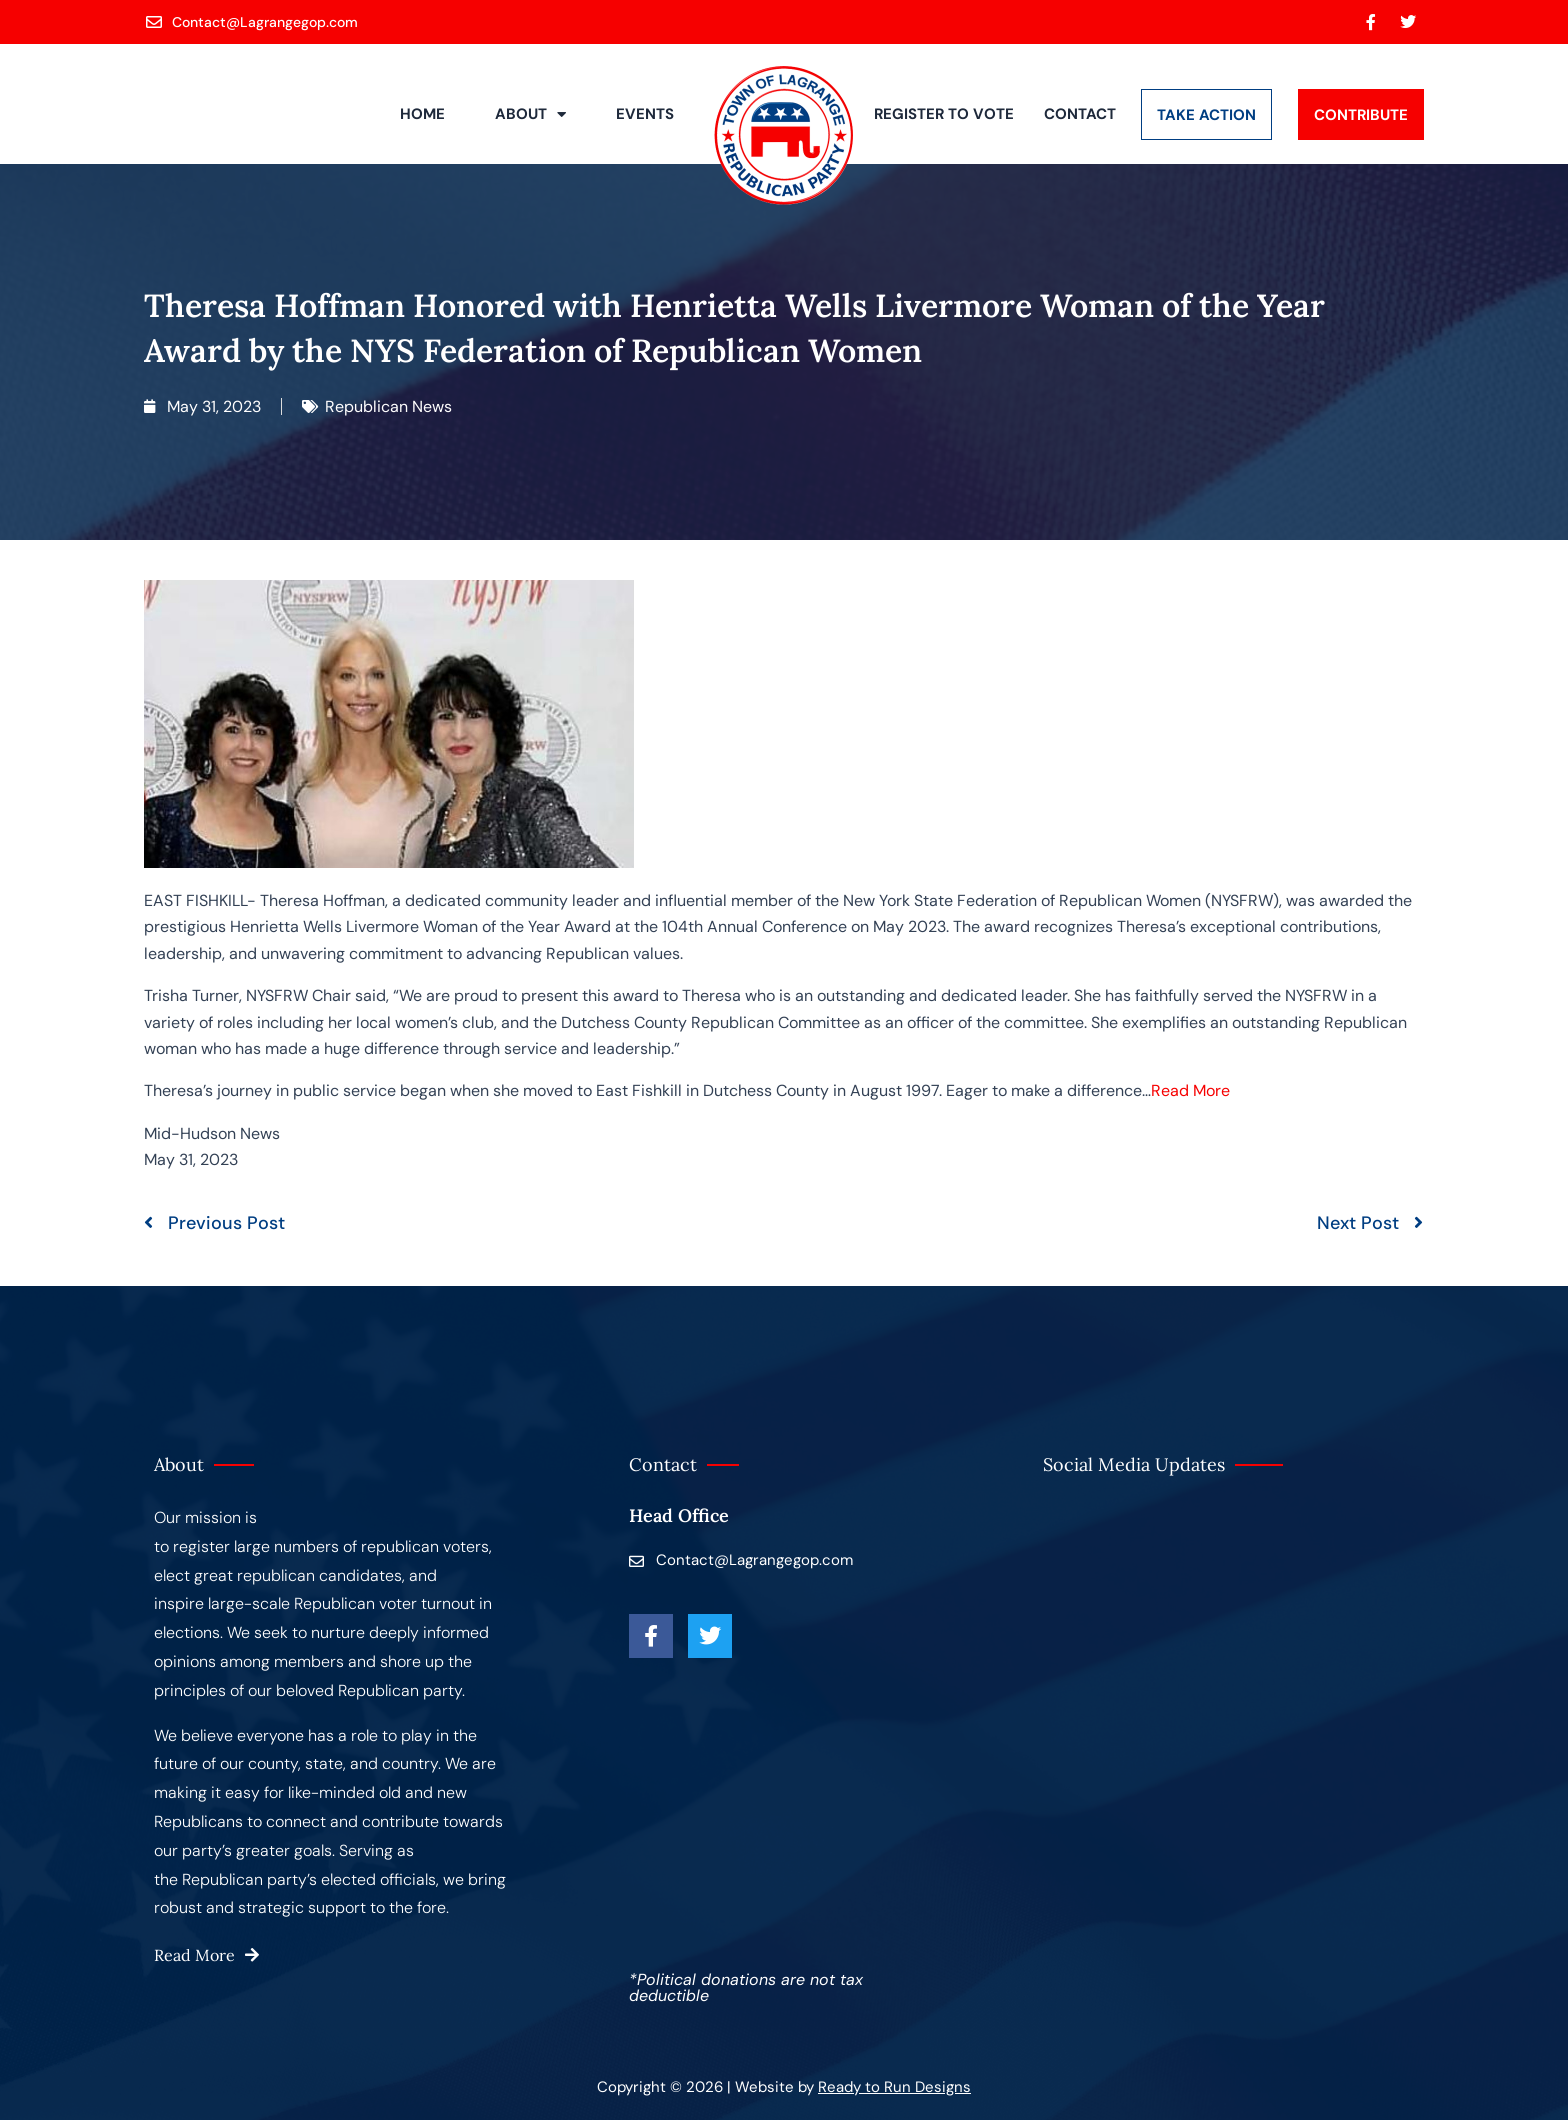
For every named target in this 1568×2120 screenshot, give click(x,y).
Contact (1080, 114)
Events (645, 114)
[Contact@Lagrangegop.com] (253, 22)
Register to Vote (944, 114)
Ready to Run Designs (894, 2087)
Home (422, 114)
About (530, 114)
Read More (1190, 1090)
